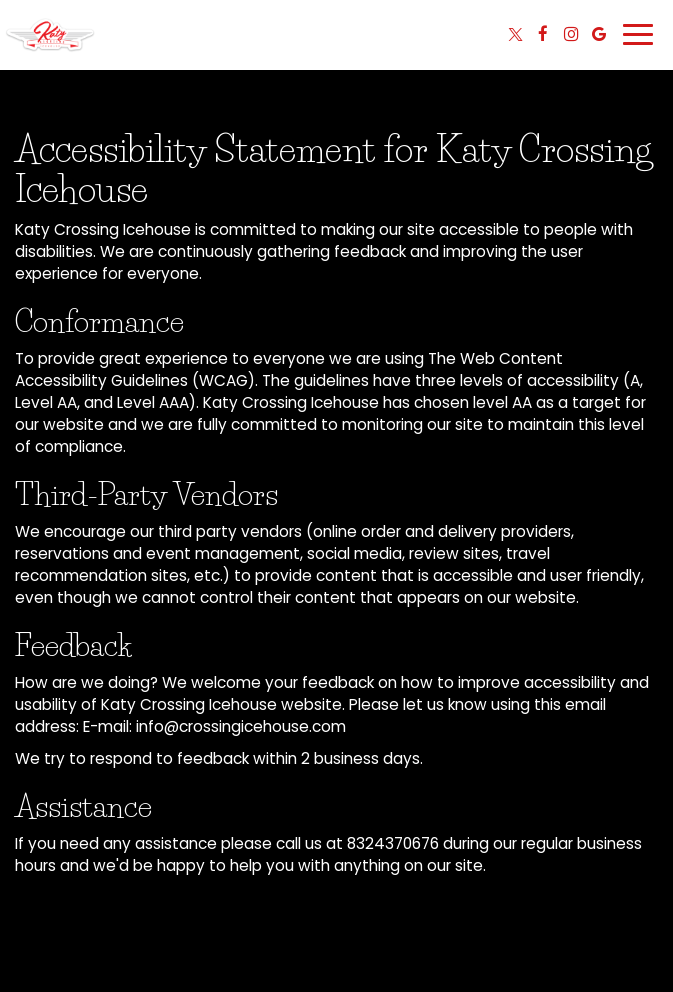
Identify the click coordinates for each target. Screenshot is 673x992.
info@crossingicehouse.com (241, 726)
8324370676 (393, 843)
